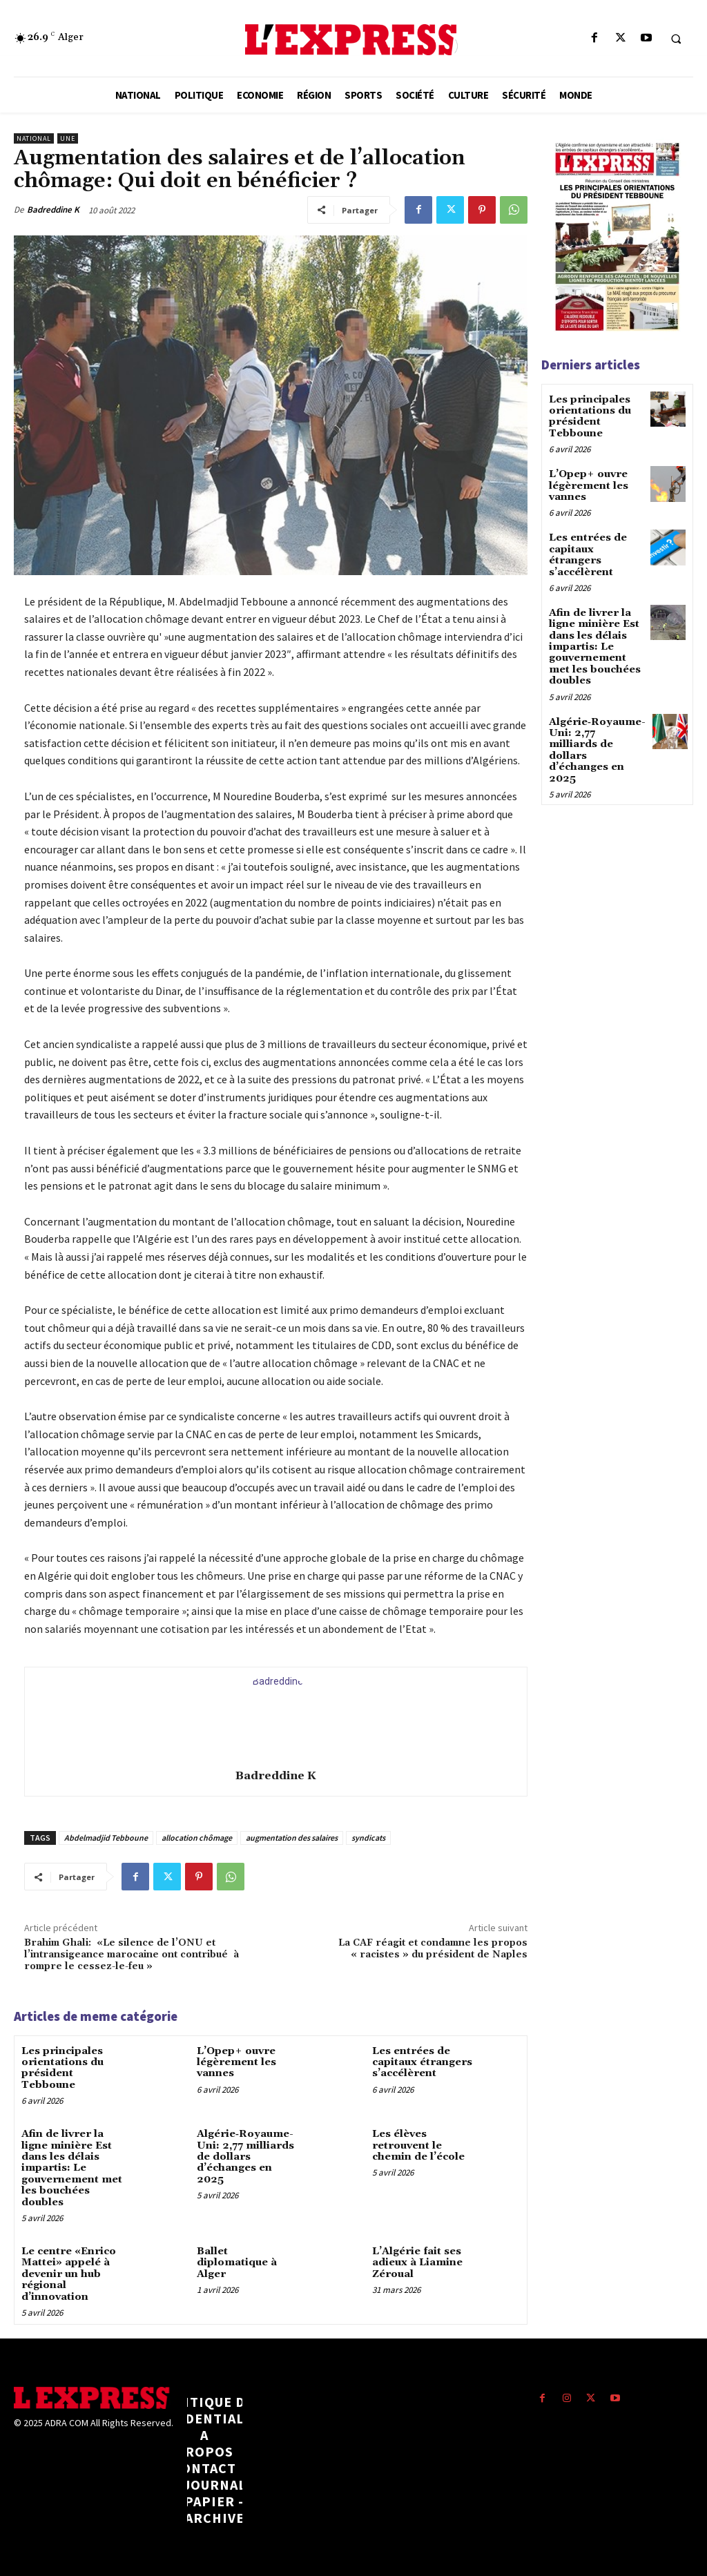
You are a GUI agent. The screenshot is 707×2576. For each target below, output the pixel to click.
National (34, 138)
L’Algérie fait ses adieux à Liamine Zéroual (416, 2254)
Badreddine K (53, 209)
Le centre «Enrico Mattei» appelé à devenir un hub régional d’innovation (67, 2264)
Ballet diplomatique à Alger (236, 2254)
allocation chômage (197, 1837)
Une (67, 138)
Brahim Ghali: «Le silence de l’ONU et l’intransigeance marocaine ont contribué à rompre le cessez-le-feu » (131, 1955)
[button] (676, 38)
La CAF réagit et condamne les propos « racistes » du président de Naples (432, 1949)
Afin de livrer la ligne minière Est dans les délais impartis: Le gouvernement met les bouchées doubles (70, 2162)
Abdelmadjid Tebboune (106, 1837)
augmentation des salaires (292, 1837)
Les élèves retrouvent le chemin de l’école (417, 2141)
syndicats (368, 1837)
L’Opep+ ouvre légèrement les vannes (235, 2061)
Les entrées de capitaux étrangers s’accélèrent (420, 2061)
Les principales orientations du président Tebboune (61, 2066)
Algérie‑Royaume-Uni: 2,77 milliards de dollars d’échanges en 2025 (247, 2146)
